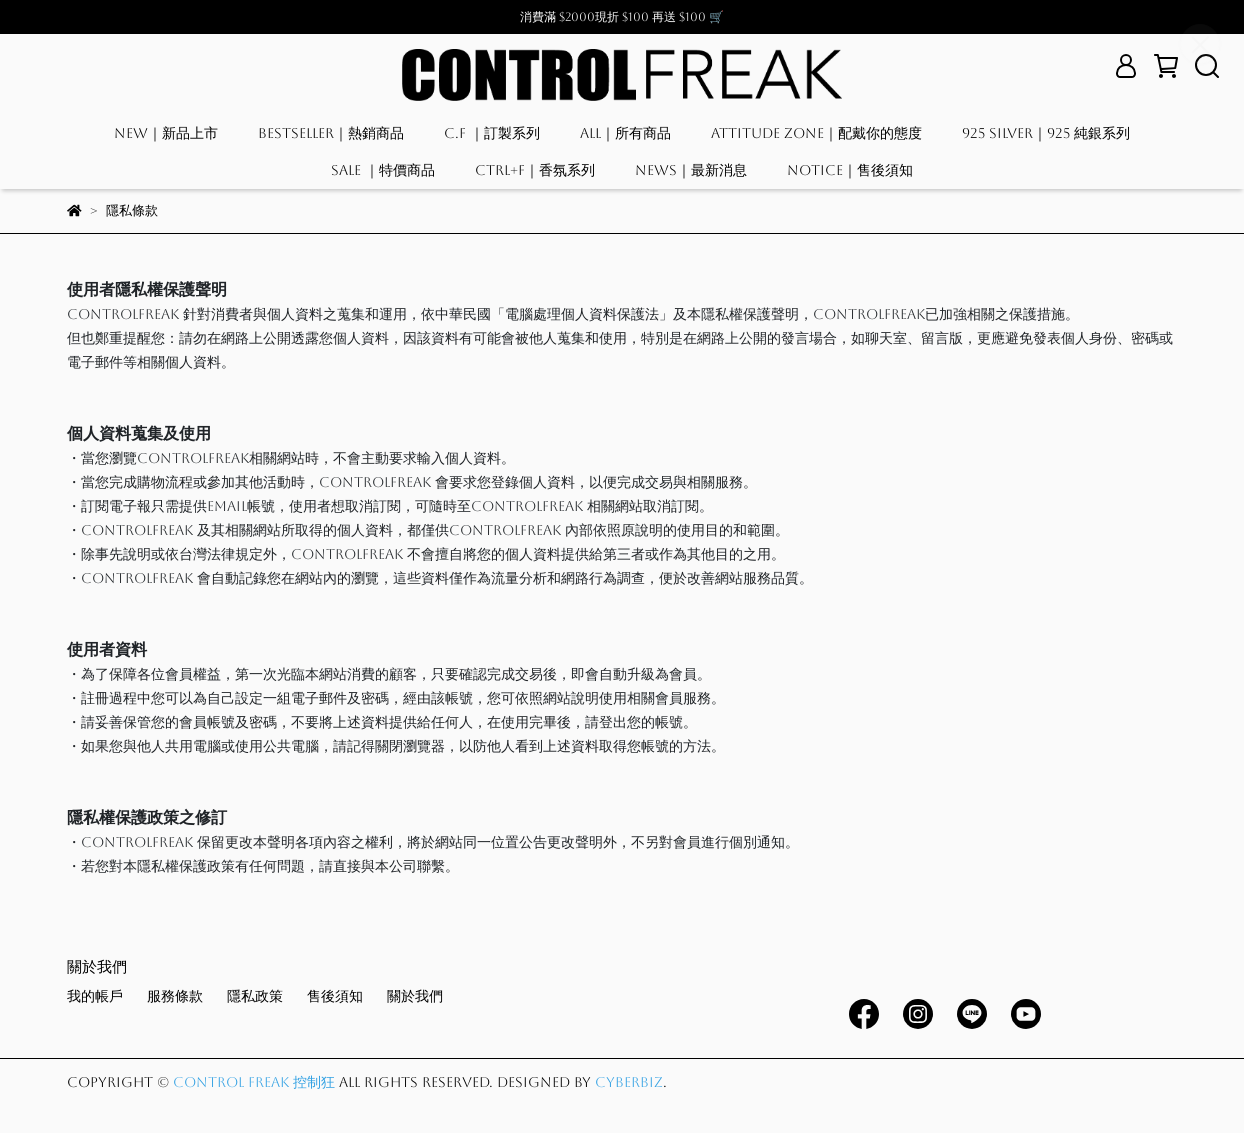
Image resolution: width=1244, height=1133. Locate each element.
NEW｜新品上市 (166, 133)
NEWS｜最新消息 (691, 170)
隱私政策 (255, 996)
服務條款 (175, 996)
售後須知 (335, 996)
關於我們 (415, 996)
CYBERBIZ (629, 1082)
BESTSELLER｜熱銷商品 (331, 133)
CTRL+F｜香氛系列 (535, 170)
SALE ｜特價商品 (383, 170)
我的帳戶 (95, 996)
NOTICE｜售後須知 (850, 170)
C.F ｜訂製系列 (492, 133)
